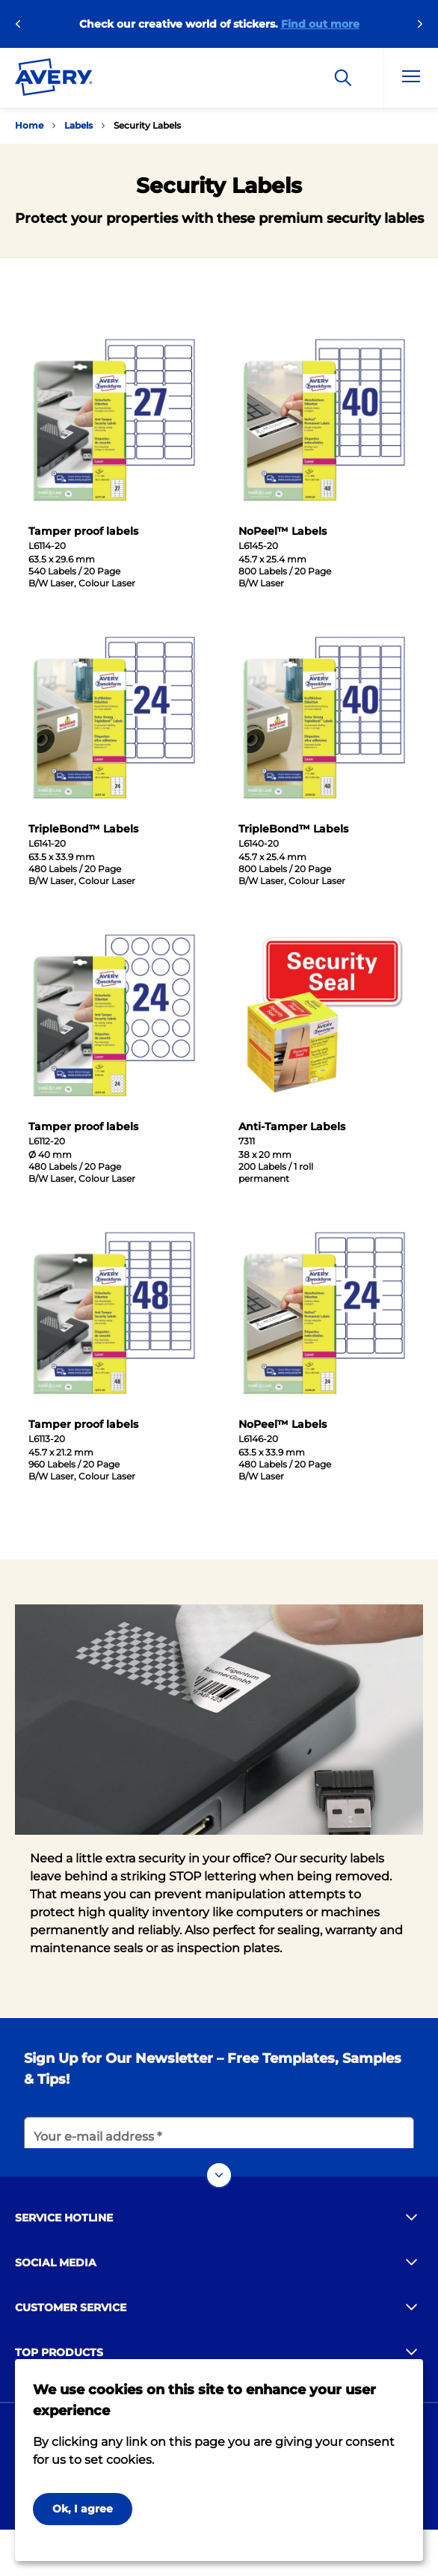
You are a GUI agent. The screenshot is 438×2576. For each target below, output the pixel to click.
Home (29, 125)
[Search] (343, 78)
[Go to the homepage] (54, 80)
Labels (78, 125)
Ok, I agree (82, 2508)
